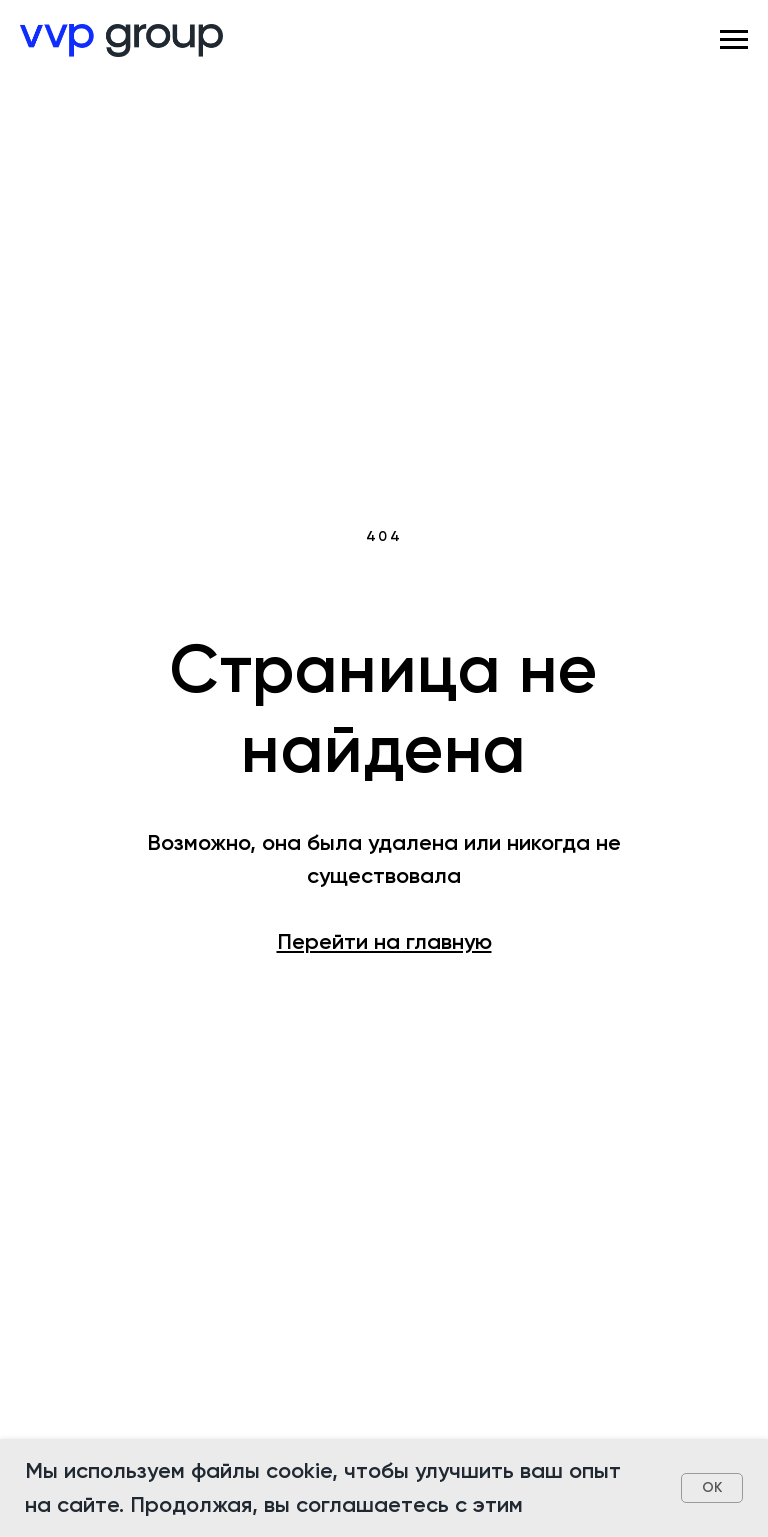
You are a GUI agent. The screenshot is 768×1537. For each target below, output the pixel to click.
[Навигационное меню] (734, 40)
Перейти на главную (384, 941)
